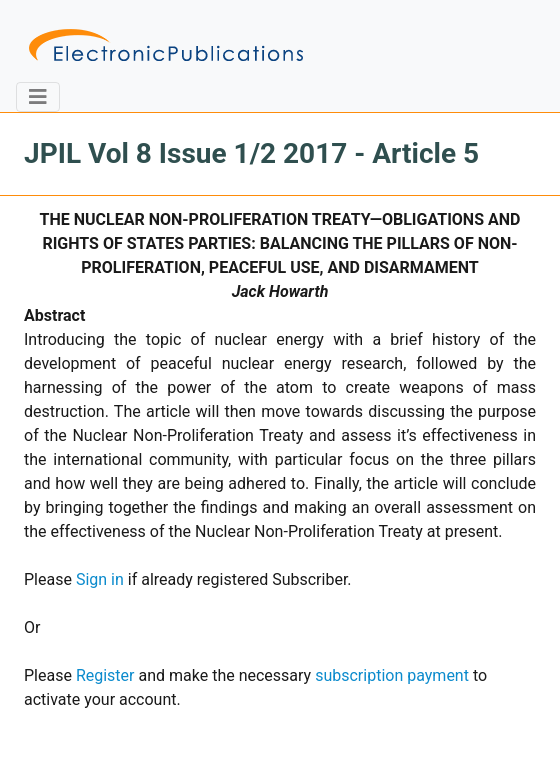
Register (105, 675)
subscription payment (392, 675)
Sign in (100, 579)
